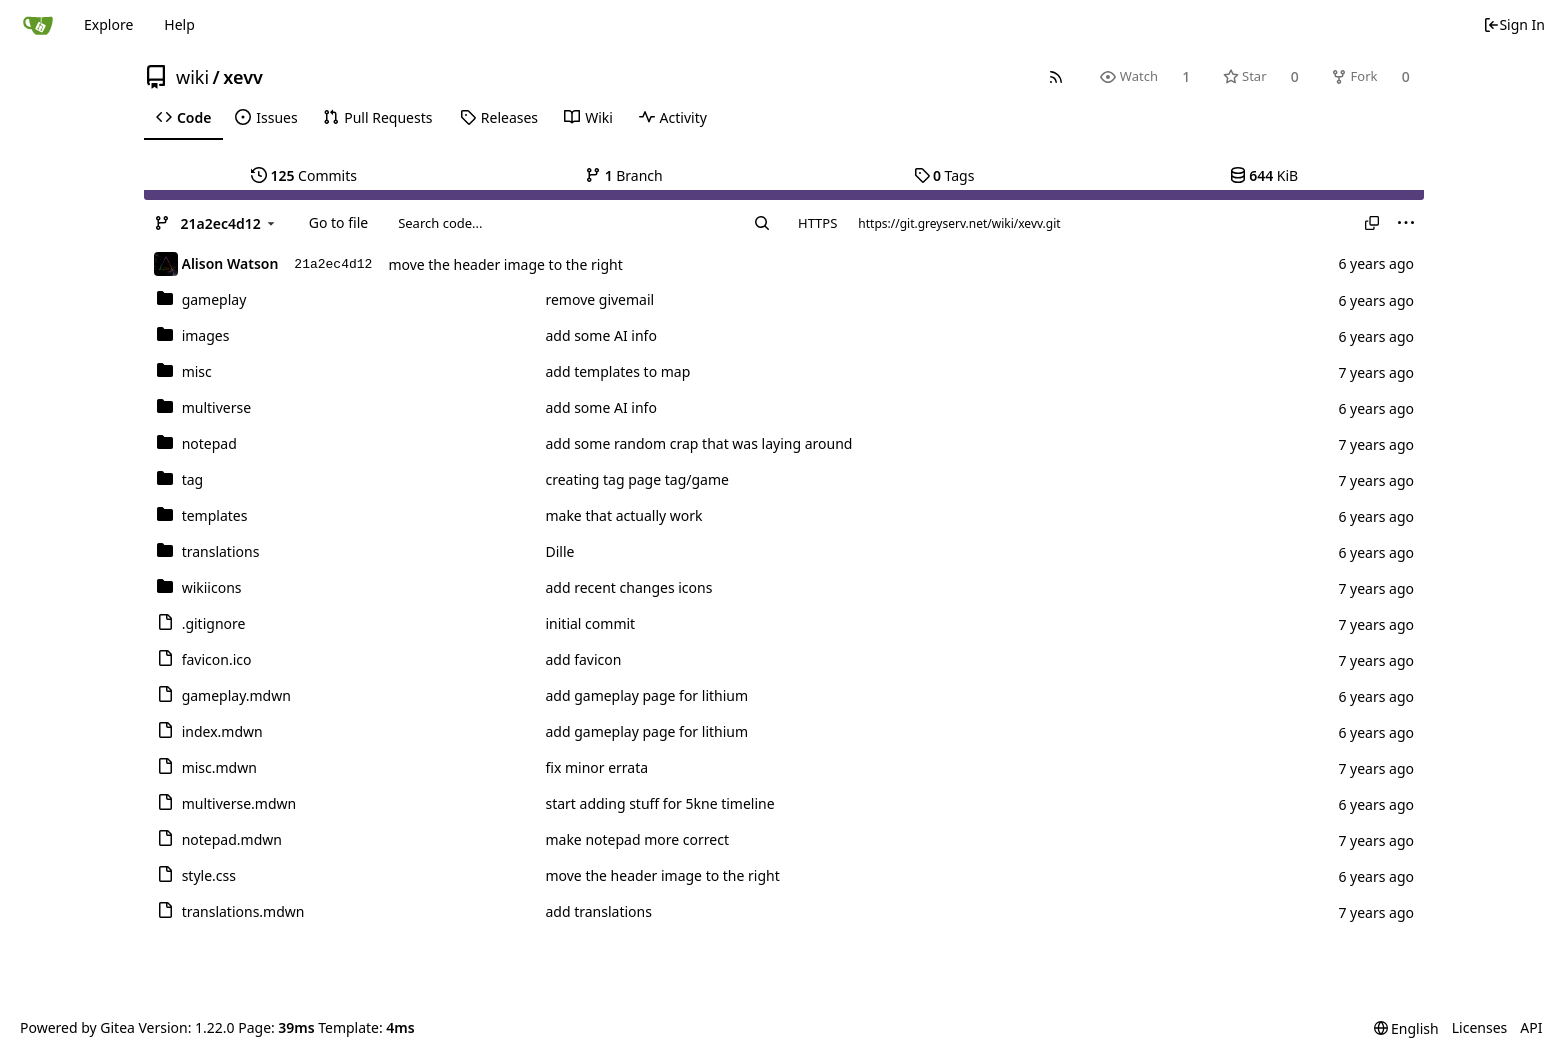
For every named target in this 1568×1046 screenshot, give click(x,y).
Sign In (1514, 24)
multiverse (216, 407)
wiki (192, 77)
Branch (624, 175)
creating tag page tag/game (636, 479)
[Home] (38, 25)
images (206, 335)
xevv (243, 77)
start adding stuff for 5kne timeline (659, 803)
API (1531, 1027)
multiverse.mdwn (239, 803)
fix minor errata (596, 767)
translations (221, 551)
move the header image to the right (505, 264)
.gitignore (214, 623)
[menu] (1406, 223)
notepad (209, 443)
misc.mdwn (219, 767)
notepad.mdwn (232, 839)
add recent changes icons (628, 587)
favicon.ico (217, 659)
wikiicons (212, 587)
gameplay (214, 299)
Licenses (1480, 1027)
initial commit (590, 623)
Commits (304, 175)
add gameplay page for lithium (646, 695)
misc (197, 371)
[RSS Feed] (1056, 76)
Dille (559, 551)
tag (193, 479)
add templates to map (617, 371)
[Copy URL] (1372, 223)
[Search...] (762, 223)
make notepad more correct (636, 839)
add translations (598, 911)
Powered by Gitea (77, 1027)
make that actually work (623, 515)
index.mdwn (222, 731)
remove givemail (599, 299)
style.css (209, 875)
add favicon (583, 659)
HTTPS (817, 223)
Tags (944, 175)
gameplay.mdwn (236, 695)
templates (215, 515)
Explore (108, 24)
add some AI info (600, 335)
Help (179, 24)
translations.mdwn (243, 911)
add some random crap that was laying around (698, 443)
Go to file (338, 222)
